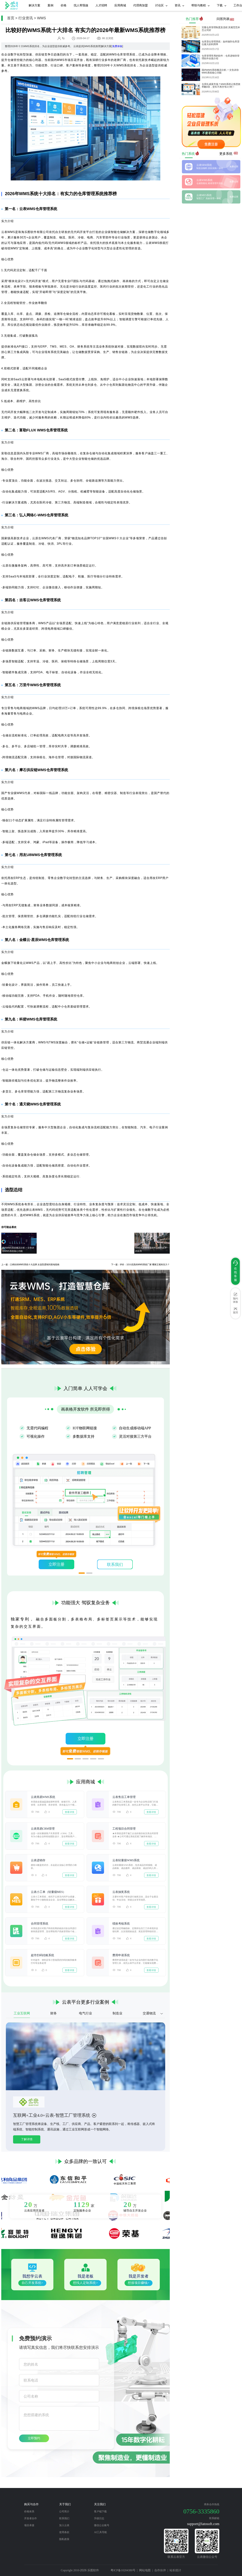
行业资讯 (25, 18)
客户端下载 (100, 2511)
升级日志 (99, 2518)
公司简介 (64, 2511)
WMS (41, 18)
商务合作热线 (211, 2504)
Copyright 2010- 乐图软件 (80, 2570)
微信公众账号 (101, 2525)
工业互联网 (21, 2013)
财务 (53, 2013)
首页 (10, 18)
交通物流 (153, 2013)
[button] (70, 1758)
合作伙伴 (160, 2570)
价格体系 (29, 2511)
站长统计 (175, 2570)
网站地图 (145, 2570)
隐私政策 (64, 2539)
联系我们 (64, 2518)
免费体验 (117, 46)
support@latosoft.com (203, 2524)
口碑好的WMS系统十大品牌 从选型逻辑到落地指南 (35, 1264)
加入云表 (64, 2525)
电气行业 (85, 2013)
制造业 (117, 2013)
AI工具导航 (100, 2532)
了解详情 (26, 2139)
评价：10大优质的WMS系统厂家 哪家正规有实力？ (145, 1264)
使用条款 (64, 2532)
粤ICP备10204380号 (123, 2570)
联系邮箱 (214, 2518)
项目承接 (29, 2525)
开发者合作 (30, 2518)
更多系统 (225, 153)
